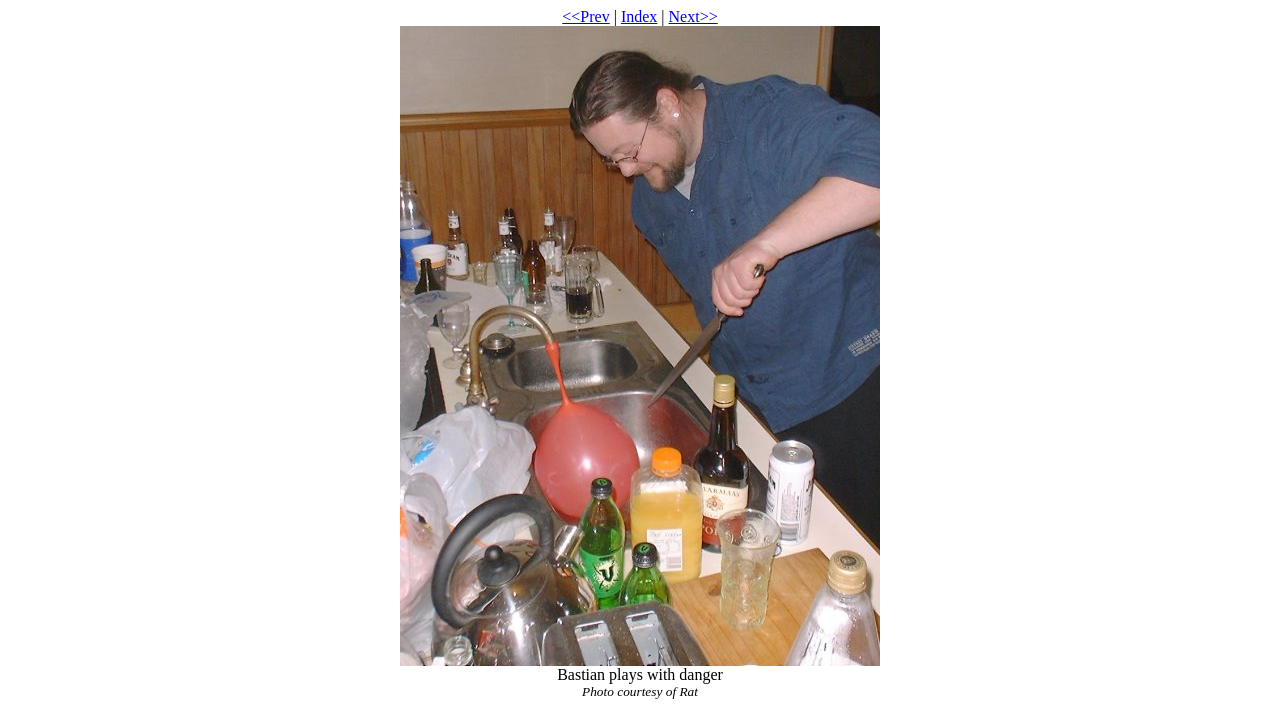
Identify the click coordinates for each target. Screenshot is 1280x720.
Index (639, 16)
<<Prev (585, 16)
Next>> (693, 16)
